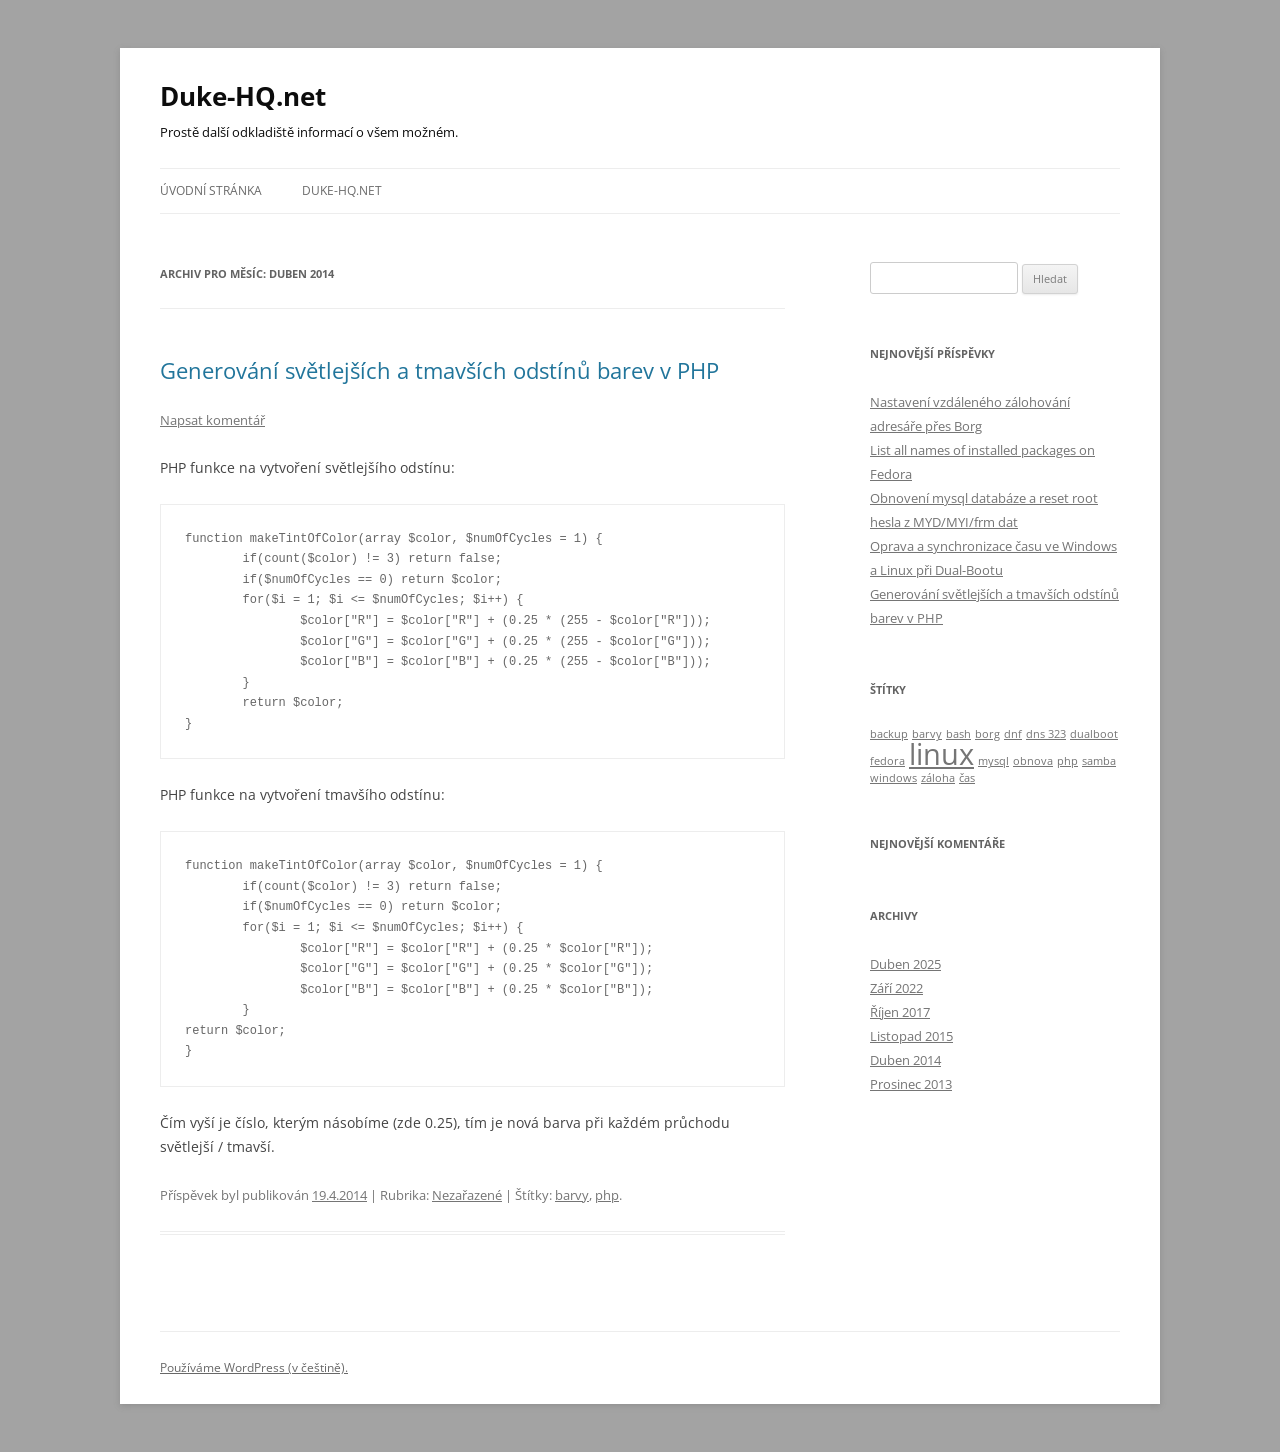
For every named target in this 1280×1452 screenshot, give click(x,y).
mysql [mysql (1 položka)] (993, 761)
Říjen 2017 (900, 1012)
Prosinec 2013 (911, 1084)
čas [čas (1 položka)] (967, 778)
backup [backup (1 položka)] (889, 734)
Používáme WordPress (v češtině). (254, 1367)
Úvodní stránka (211, 190)
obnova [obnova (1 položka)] (1033, 761)
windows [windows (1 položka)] (893, 778)
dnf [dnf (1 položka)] (1013, 734)
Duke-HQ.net (243, 96)
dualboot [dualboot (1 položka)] (1094, 734)
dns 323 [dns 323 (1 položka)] (1046, 734)
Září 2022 (896, 988)
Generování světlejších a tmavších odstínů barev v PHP (439, 370)
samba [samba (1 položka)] (1099, 761)
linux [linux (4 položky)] (941, 754)
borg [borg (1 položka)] (987, 734)
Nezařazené (467, 1195)
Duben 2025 (905, 964)
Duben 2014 (905, 1060)
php (607, 1195)
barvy (572, 1195)
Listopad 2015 (911, 1036)
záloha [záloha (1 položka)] (938, 778)
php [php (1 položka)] (1067, 761)
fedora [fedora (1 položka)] (887, 761)
